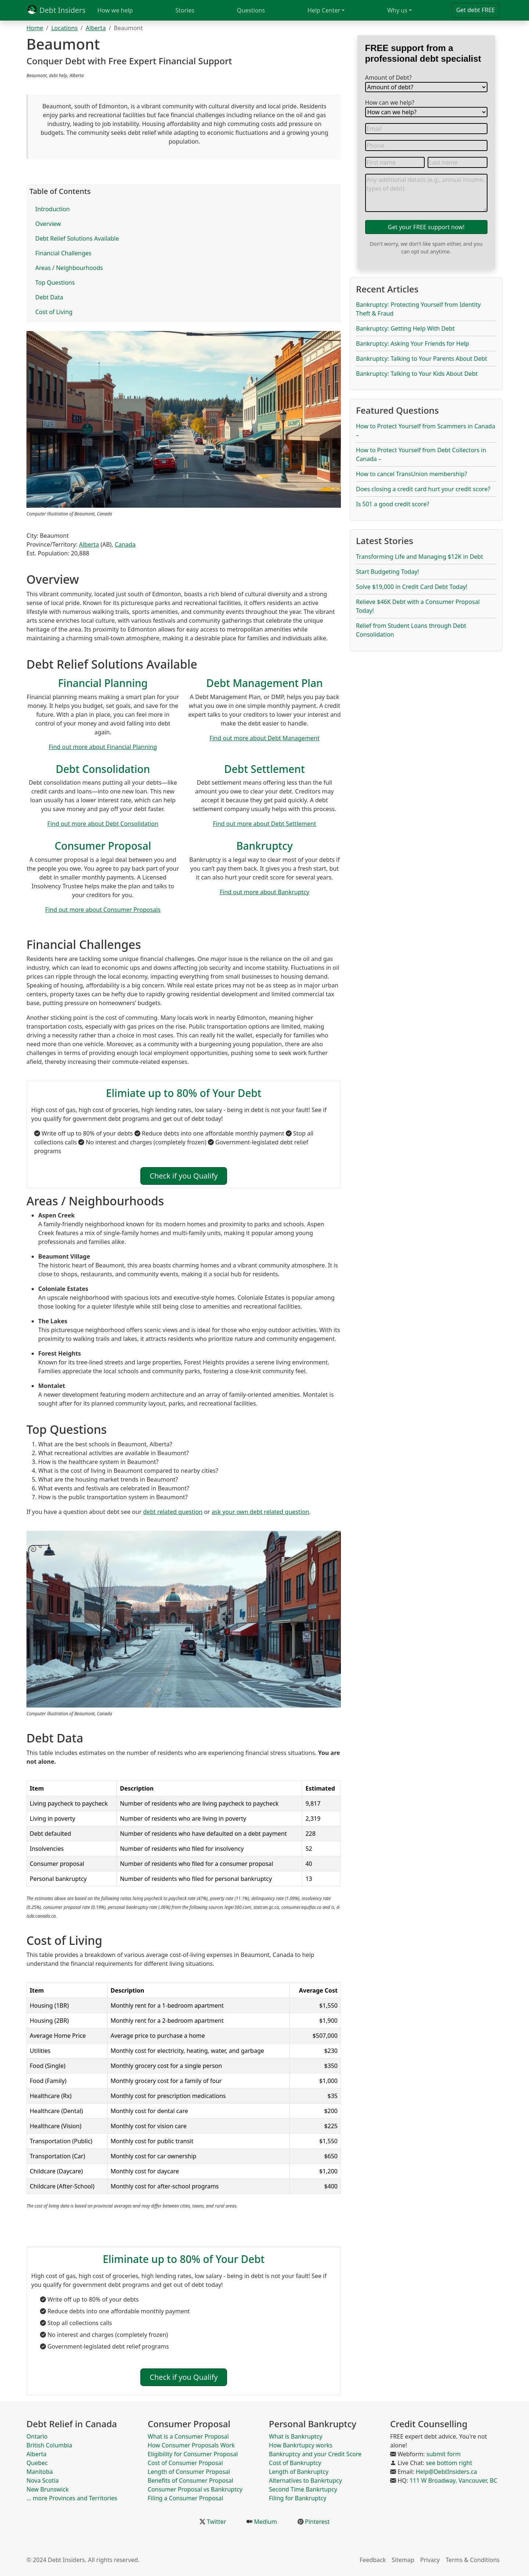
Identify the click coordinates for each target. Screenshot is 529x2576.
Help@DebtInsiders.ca (446, 2472)
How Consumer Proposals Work (191, 2445)
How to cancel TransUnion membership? (411, 474)
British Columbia (49, 2445)
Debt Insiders (56, 10)
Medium (264, 2522)
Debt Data (49, 297)
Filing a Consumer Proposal (185, 2498)
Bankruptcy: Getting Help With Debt (405, 328)
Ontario (37, 2436)
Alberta (96, 28)
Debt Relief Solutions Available (77, 238)
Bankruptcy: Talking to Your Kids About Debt (417, 374)
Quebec (37, 2463)
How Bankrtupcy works (300, 2445)
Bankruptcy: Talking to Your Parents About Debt (421, 359)
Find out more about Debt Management (264, 738)
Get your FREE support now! (426, 227)
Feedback (373, 2560)
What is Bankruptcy (295, 2436)
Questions (251, 10)
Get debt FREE (475, 10)
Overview (48, 224)
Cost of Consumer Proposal (185, 2463)
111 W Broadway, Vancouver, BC (453, 2480)
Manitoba (39, 2472)
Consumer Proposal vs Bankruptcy (195, 2489)
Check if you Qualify (183, 1176)
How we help (115, 10)
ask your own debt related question (260, 1512)
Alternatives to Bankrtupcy (305, 2480)
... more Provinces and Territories (71, 2498)
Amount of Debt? (388, 77)
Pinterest (316, 2522)
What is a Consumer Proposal (188, 2436)
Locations (64, 28)
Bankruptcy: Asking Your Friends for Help (412, 343)
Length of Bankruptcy (298, 2472)
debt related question (173, 1512)
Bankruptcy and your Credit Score (315, 2454)
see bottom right (449, 2463)
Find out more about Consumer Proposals (103, 910)
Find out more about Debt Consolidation (102, 824)
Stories (184, 10)
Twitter (215, 2522)
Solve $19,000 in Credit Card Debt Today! (411, 587)
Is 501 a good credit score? (392, 504)
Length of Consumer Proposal (189, 2472)
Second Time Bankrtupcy (303, 2489)
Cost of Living (53, 312)
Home (34, 28)
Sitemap (403, 2560)
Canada (125, 544)
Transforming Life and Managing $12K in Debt (419, 557)
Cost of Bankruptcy (295, 2463)
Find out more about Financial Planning (103, 747)
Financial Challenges (63, 253)
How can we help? (389, 102)
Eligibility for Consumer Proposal (193, 2454)
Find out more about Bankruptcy (264, 892)
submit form (444, 2454)
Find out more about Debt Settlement (264, 824)
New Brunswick (47, 2489)
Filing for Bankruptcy (297, 2498)
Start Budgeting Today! (387, 572)
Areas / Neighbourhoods (69, 268)
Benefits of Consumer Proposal (190, 2480)
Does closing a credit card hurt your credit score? (423, 489)
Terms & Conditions (473, 2560)
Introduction (52, 209)
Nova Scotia (42, 2480)
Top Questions (55, 282)
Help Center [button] (323, 10)
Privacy (430, 2560)
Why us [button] (397, 10)
